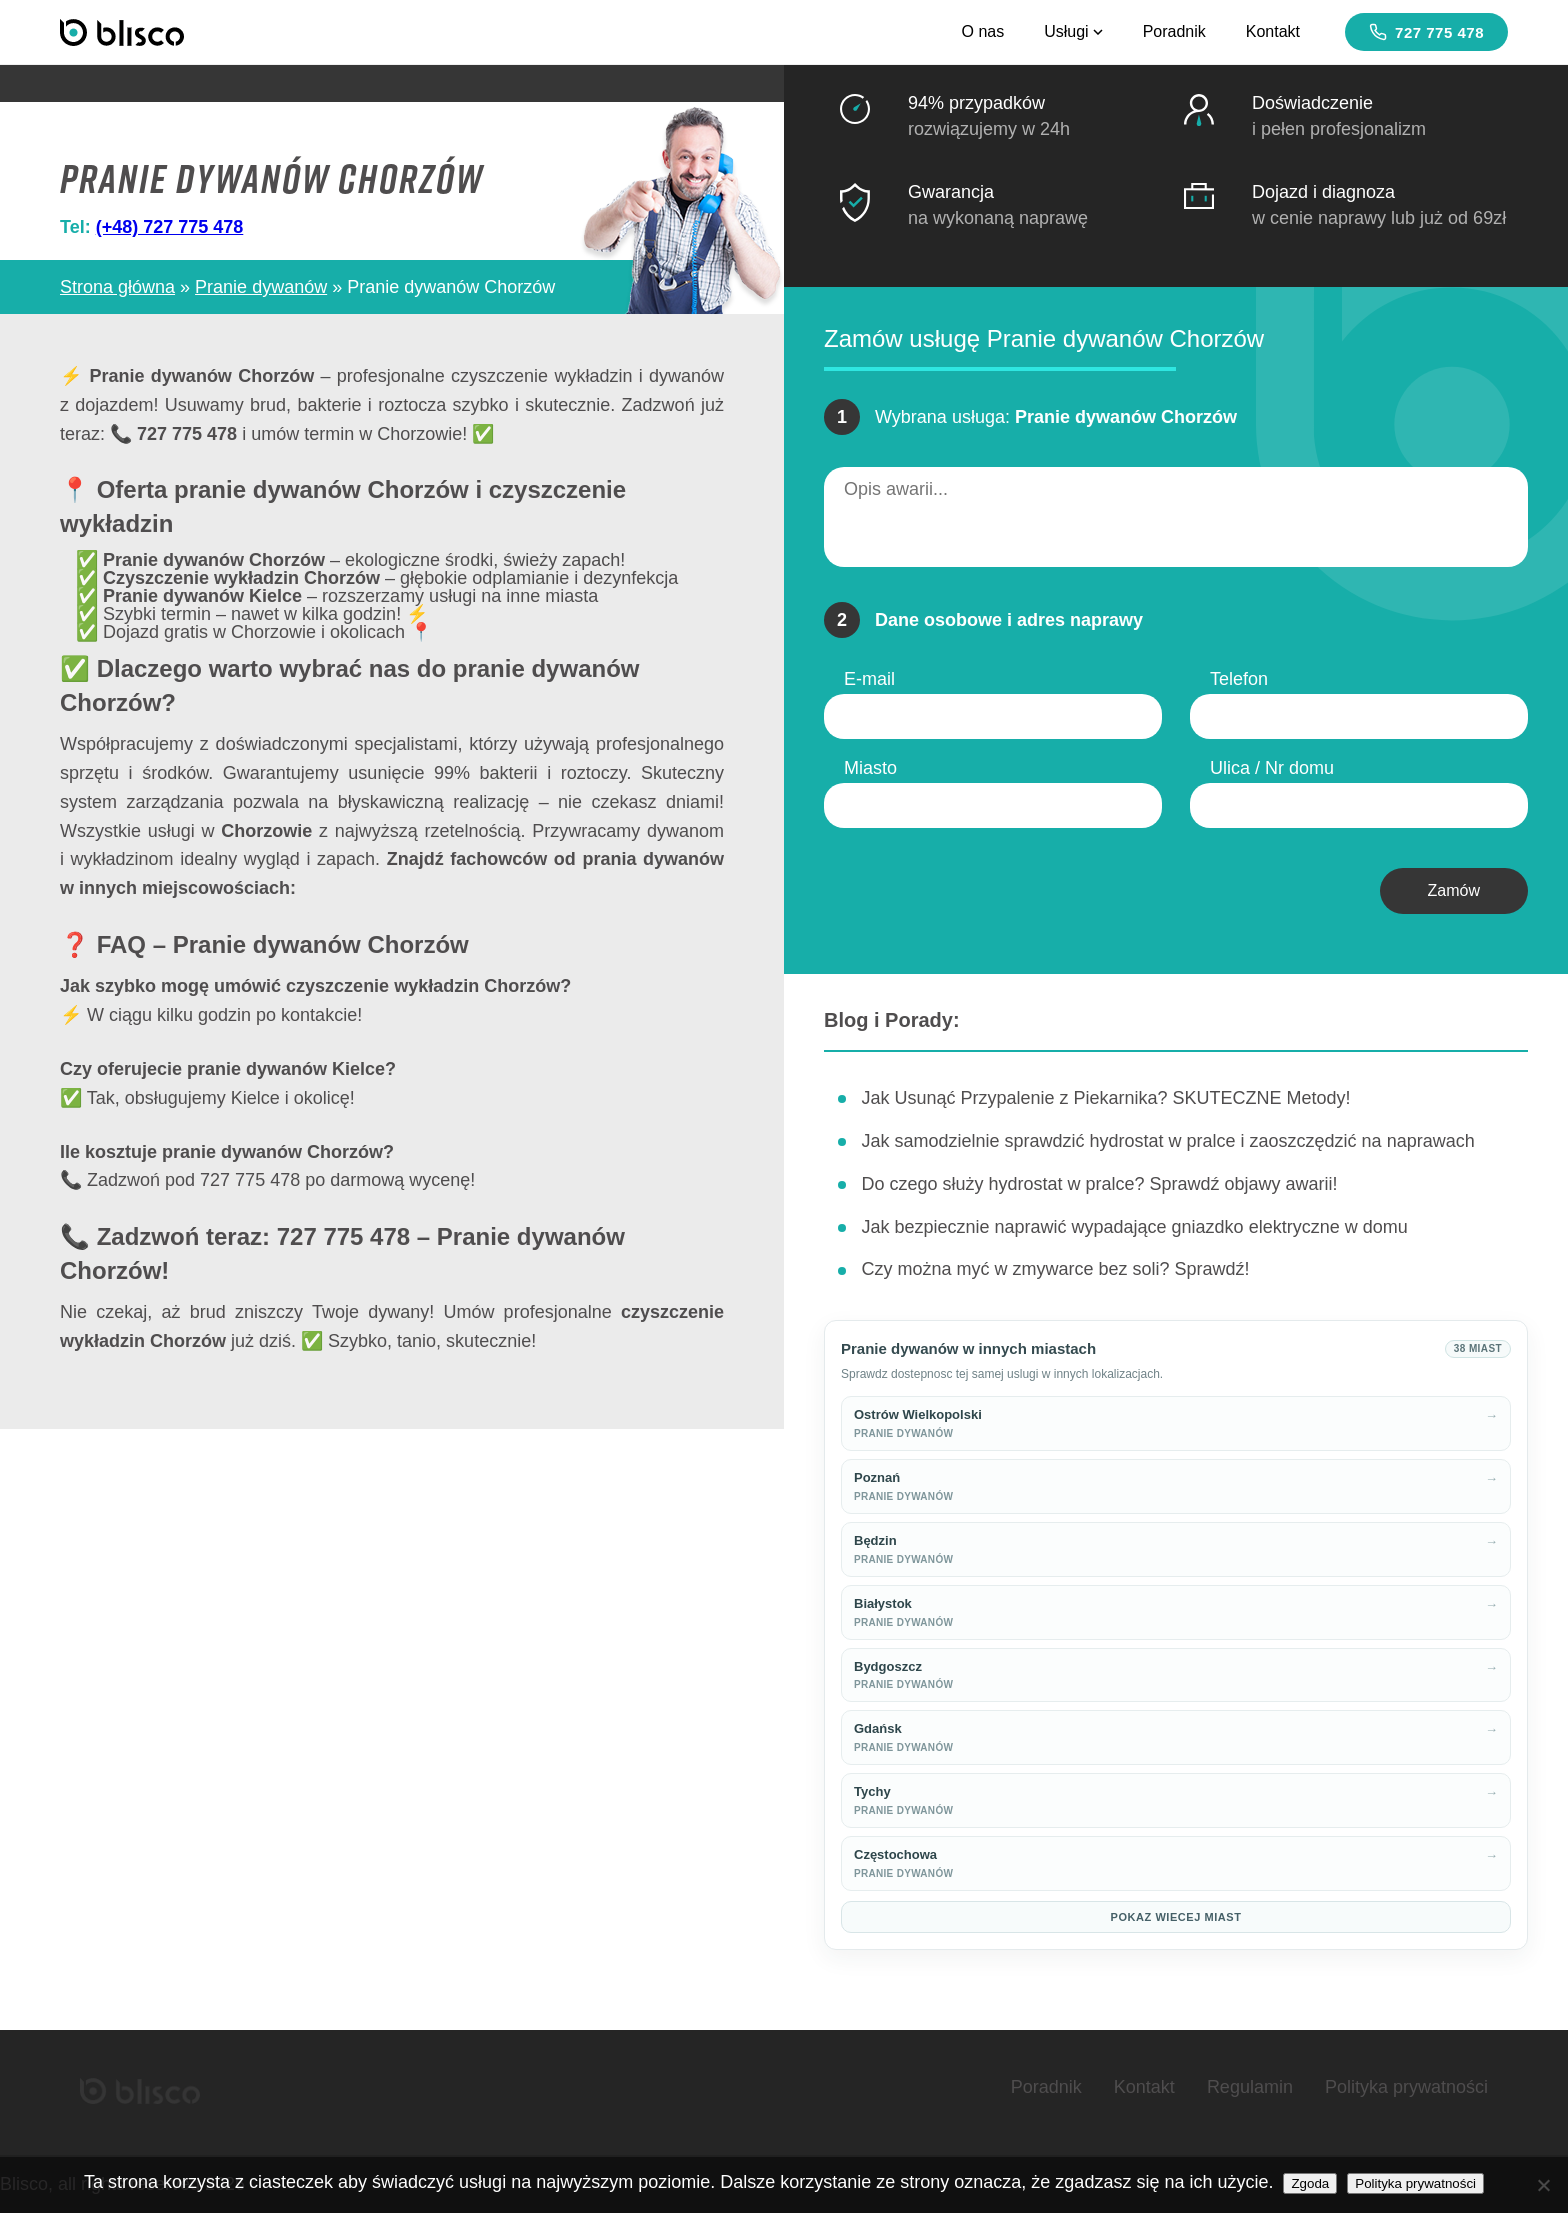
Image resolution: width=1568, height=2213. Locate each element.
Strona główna (117, 287)
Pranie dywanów (261, 287)
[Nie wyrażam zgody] (1543, 2185)
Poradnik (1174, 31)
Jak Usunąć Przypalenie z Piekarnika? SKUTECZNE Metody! (1105, 1098)
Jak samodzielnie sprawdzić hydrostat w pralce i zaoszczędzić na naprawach (1167, 1141)
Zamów (1454, 890)
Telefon (1239, 679)
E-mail (869, 679)
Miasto (870, 768)
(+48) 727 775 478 (170, 227)
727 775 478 (1426, 32)
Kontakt (1273, 31)
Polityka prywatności (1406, 2087)
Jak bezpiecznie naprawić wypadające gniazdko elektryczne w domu (1134, 1227)
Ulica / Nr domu (1272, 768)
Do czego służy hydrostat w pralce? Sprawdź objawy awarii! (1099, 1184)
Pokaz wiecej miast (1176, 1917)
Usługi (1073, 31)
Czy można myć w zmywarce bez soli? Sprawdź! (1055, 1269)
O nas (982, 31)
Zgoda (1310, 2183)
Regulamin (1250, 2087)
